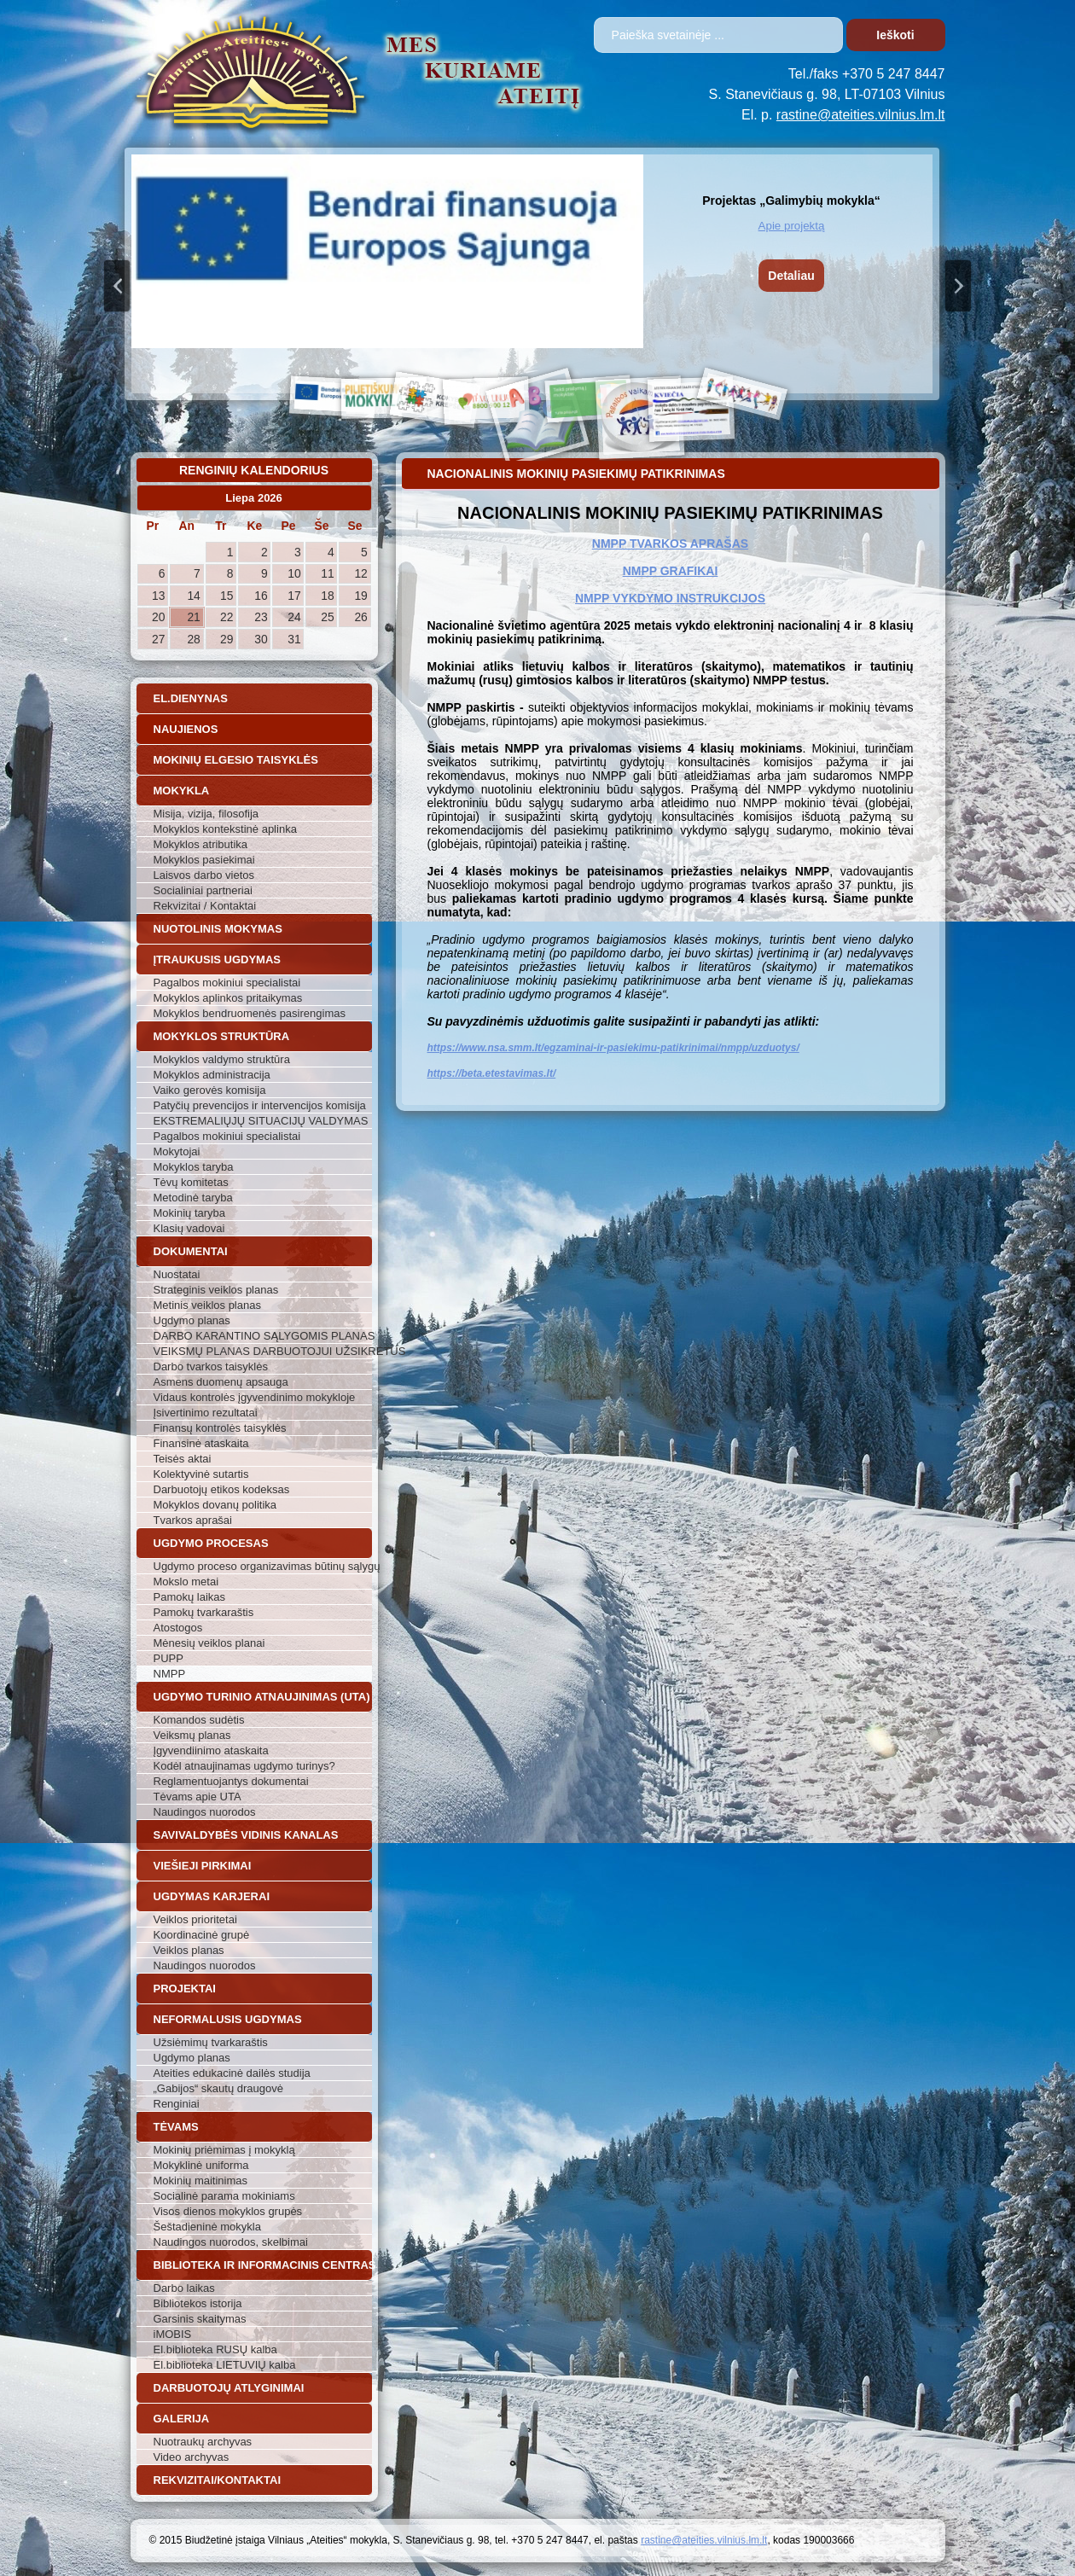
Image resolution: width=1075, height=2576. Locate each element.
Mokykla (182, 790)
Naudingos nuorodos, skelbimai (231, 2242)
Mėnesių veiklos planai (209, 1643)
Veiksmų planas (192, 1735)
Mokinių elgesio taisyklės (236, 759)
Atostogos (178, 1627)
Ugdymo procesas (211, 1543)
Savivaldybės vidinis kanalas (246, 1835)
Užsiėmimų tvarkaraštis (211, 2042)
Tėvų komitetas (191, 1182)
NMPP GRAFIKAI (670, 571)
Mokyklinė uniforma (201, 2165)
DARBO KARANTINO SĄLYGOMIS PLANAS (263, 1335)
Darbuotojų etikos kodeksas (222, 1489)
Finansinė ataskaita (201, 1443)
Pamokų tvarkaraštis (204, 1612)
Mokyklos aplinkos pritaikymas (228, 997)
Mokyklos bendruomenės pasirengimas (250, 1013)
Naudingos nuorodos (205, 1812)
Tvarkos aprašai (193, 1520)
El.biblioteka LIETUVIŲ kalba (225, 2364)
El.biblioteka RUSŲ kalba (215, 2349)
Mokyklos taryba (194, 1166)
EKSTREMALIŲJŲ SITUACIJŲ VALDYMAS (261, 1120)
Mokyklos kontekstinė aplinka (225, 829)
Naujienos (186, 729)
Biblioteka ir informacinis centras (263, 2265)
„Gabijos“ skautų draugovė (218, 2088)
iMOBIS (173, 2334)
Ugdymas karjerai (212, 1896)
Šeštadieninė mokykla (207, 2226)
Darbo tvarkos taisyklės (211, 1366)
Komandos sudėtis (199, 1719)
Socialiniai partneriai (203, 890)
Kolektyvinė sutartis (201, 1474)
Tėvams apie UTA (197, 1796)
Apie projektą (791, 225)
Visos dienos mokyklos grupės (228, 2211)
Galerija (182, 2418)
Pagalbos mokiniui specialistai (227, 982)
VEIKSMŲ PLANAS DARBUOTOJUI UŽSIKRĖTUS (263, 1351)
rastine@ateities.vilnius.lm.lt (860, 115)
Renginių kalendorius (253, 470)
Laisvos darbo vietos (204, 875)
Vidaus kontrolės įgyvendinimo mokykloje (255, 1397)
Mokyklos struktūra (222, 1036)
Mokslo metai (186, 1581)
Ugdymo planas (192, 1320)
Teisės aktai (183, 1458)
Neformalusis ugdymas (228, 2019)
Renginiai (177, 2103)
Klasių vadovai (189, 1228)
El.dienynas (191, 698)
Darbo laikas (184, 2288)
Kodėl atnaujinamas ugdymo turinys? (244, 1765)
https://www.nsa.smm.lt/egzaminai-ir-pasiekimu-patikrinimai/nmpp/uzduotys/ (613, 1048)
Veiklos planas (189, 1950)
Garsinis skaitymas (200, 2318)
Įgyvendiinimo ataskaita (211, 1750)
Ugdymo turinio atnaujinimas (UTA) (262, 1696)
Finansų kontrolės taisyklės (220, 1428)
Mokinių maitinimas (201, 2180)
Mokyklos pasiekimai (204, 859)
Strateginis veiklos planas (216, 1289)
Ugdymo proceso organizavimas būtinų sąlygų (263, 1566)
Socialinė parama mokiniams (224, 2195)
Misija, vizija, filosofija (206, 813)
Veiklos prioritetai (195, 1919)
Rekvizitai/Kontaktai (218, 2480)
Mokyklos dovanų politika (215, 1504)
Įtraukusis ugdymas (218, 959)
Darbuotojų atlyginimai (229, 2387)
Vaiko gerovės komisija (210, 1090)
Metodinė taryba (193, 1197)
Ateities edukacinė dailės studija (232, 2073)
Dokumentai (191, 1251)
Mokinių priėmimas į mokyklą (224, 2149)
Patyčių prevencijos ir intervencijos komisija (260, 1105)
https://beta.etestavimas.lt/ (491, 1073)
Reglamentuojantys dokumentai (231, 1781)
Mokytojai (177, 1151)
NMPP (170, 1673)
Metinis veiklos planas (207, 1305)
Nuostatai (177, 1274)
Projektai (185, 1988)
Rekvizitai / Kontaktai (205, 905)
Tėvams (176, 2126)
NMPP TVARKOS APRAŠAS (670, 543)
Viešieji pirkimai (203, 1865)
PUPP (168, 1658)
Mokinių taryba (190, 1213)
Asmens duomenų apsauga (221, 1381)
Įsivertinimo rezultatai (206, 1412)
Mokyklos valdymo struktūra (222, 1059)
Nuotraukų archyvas (203, 2441)
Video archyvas (192, 2457)
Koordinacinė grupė (202, 1934)
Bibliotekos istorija (198, 2303)
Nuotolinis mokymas (218, 928)
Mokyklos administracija (212, 1074)
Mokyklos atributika (201, 844)
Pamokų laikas (190, 1596)
